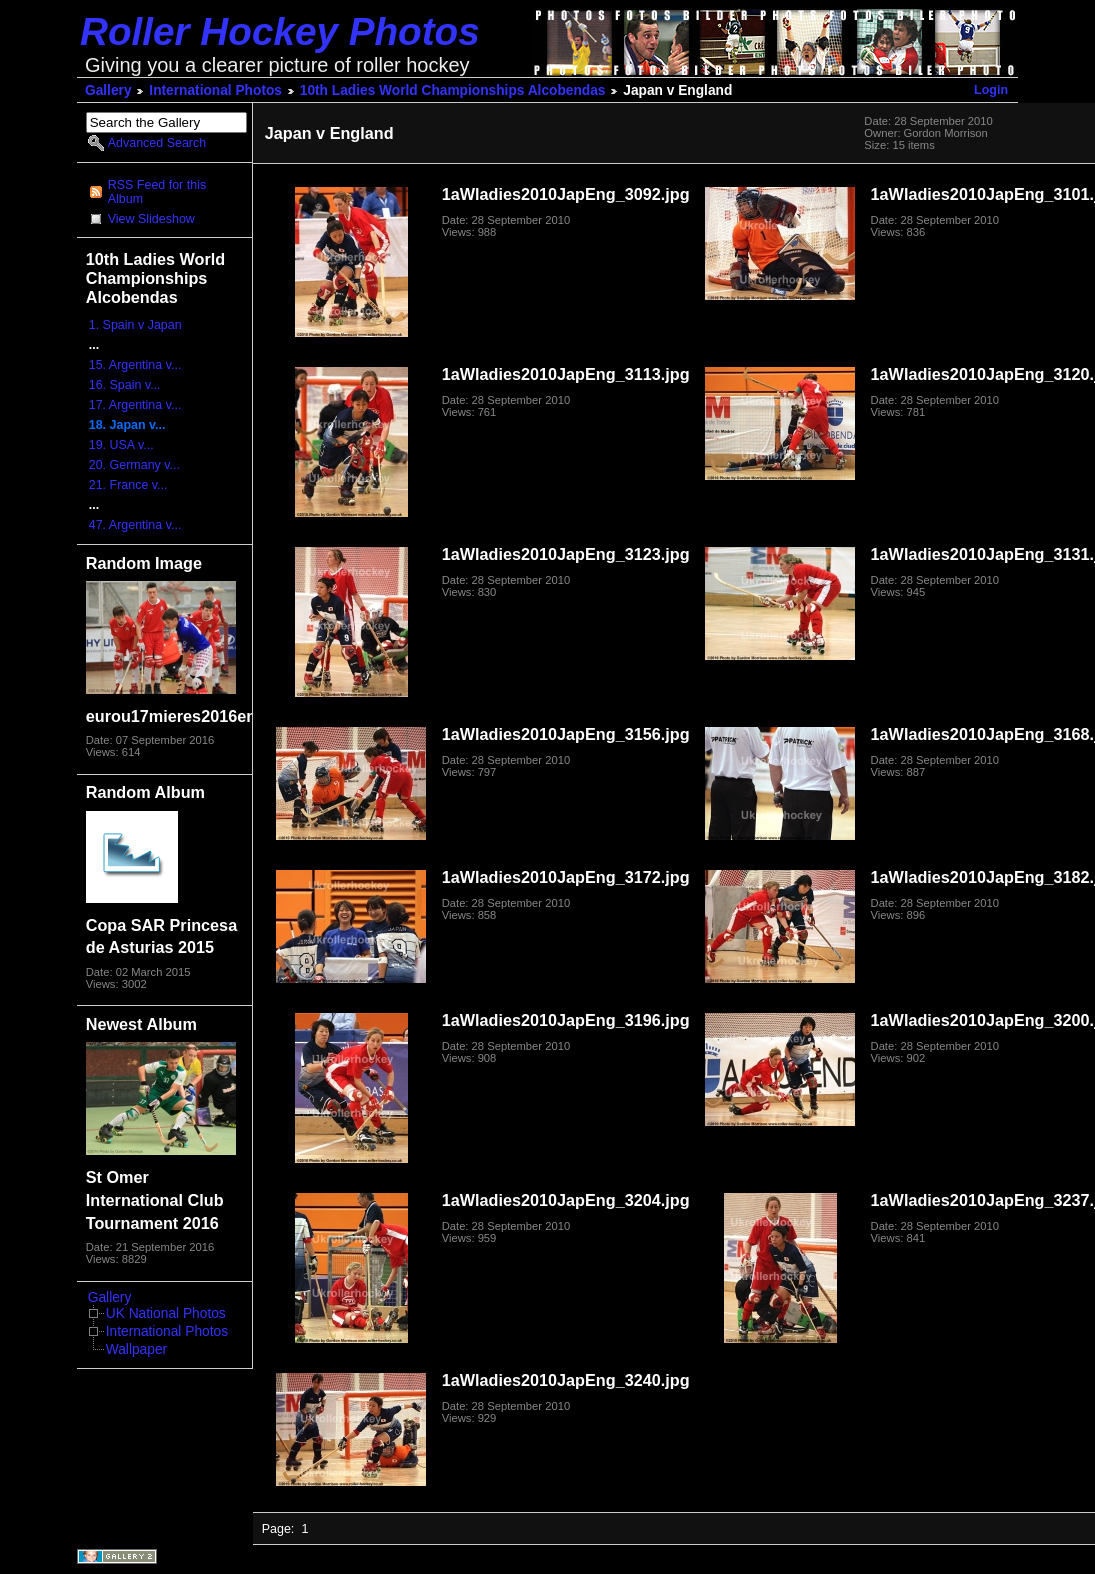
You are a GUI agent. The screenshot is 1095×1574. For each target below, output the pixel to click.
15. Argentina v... (135, 365)
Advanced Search (157, 143)
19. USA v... (121, 445)
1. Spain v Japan (135, 325)
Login (991, 90)
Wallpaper (136, 1349)
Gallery (108, 90)
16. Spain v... (125, 385)
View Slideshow (151, 219)
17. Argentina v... (135, 405)
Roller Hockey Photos (280, 31)
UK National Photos (166, 1313)
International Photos (215, 90)
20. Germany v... (134, 465)
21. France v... (128, 485)
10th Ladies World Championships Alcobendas (453, 90)
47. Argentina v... (135, 525)
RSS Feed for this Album (157, 192)
